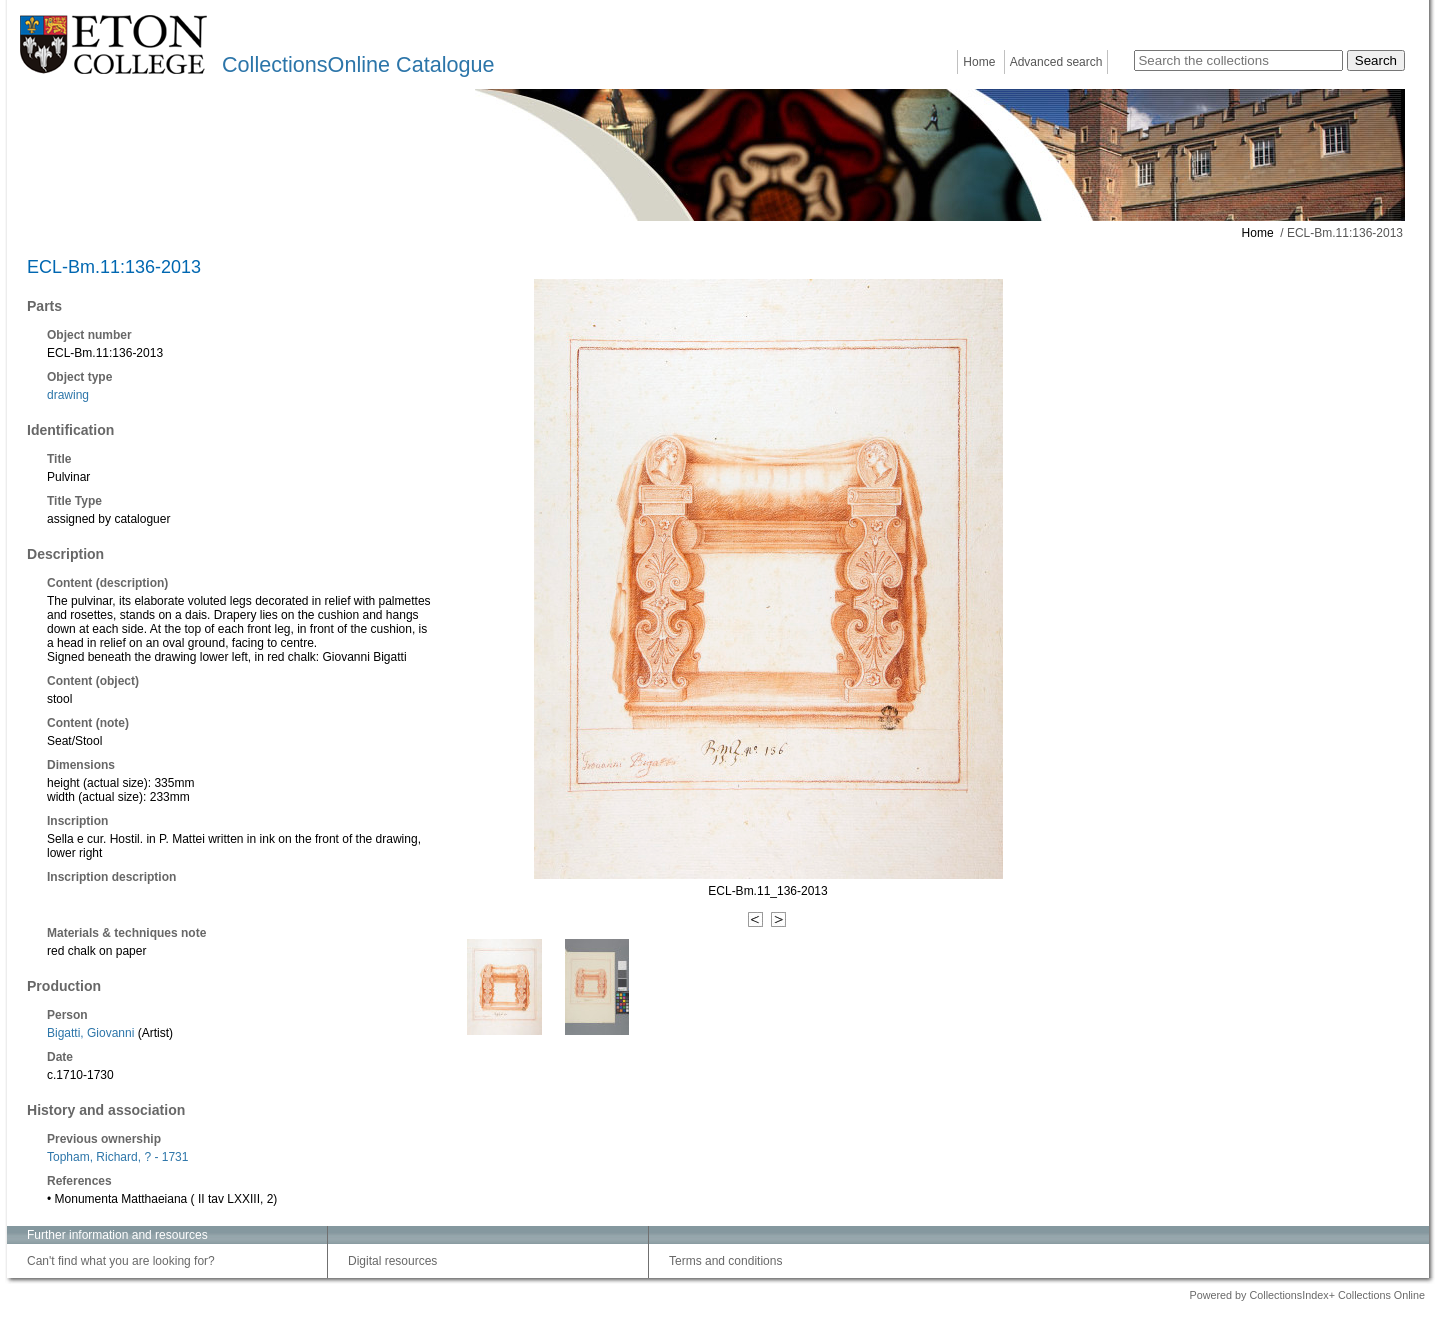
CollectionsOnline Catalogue (358, 64)
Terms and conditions (725, 1261)
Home (979, 62)
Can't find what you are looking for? (121, 1261)
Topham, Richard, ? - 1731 (117, 1157)
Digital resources (392, 1261)
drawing (68, 395)
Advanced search (1056, 62)
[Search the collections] (1238, 60)
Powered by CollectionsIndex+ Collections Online (1307, 1295)
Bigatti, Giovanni (90, 1033)
